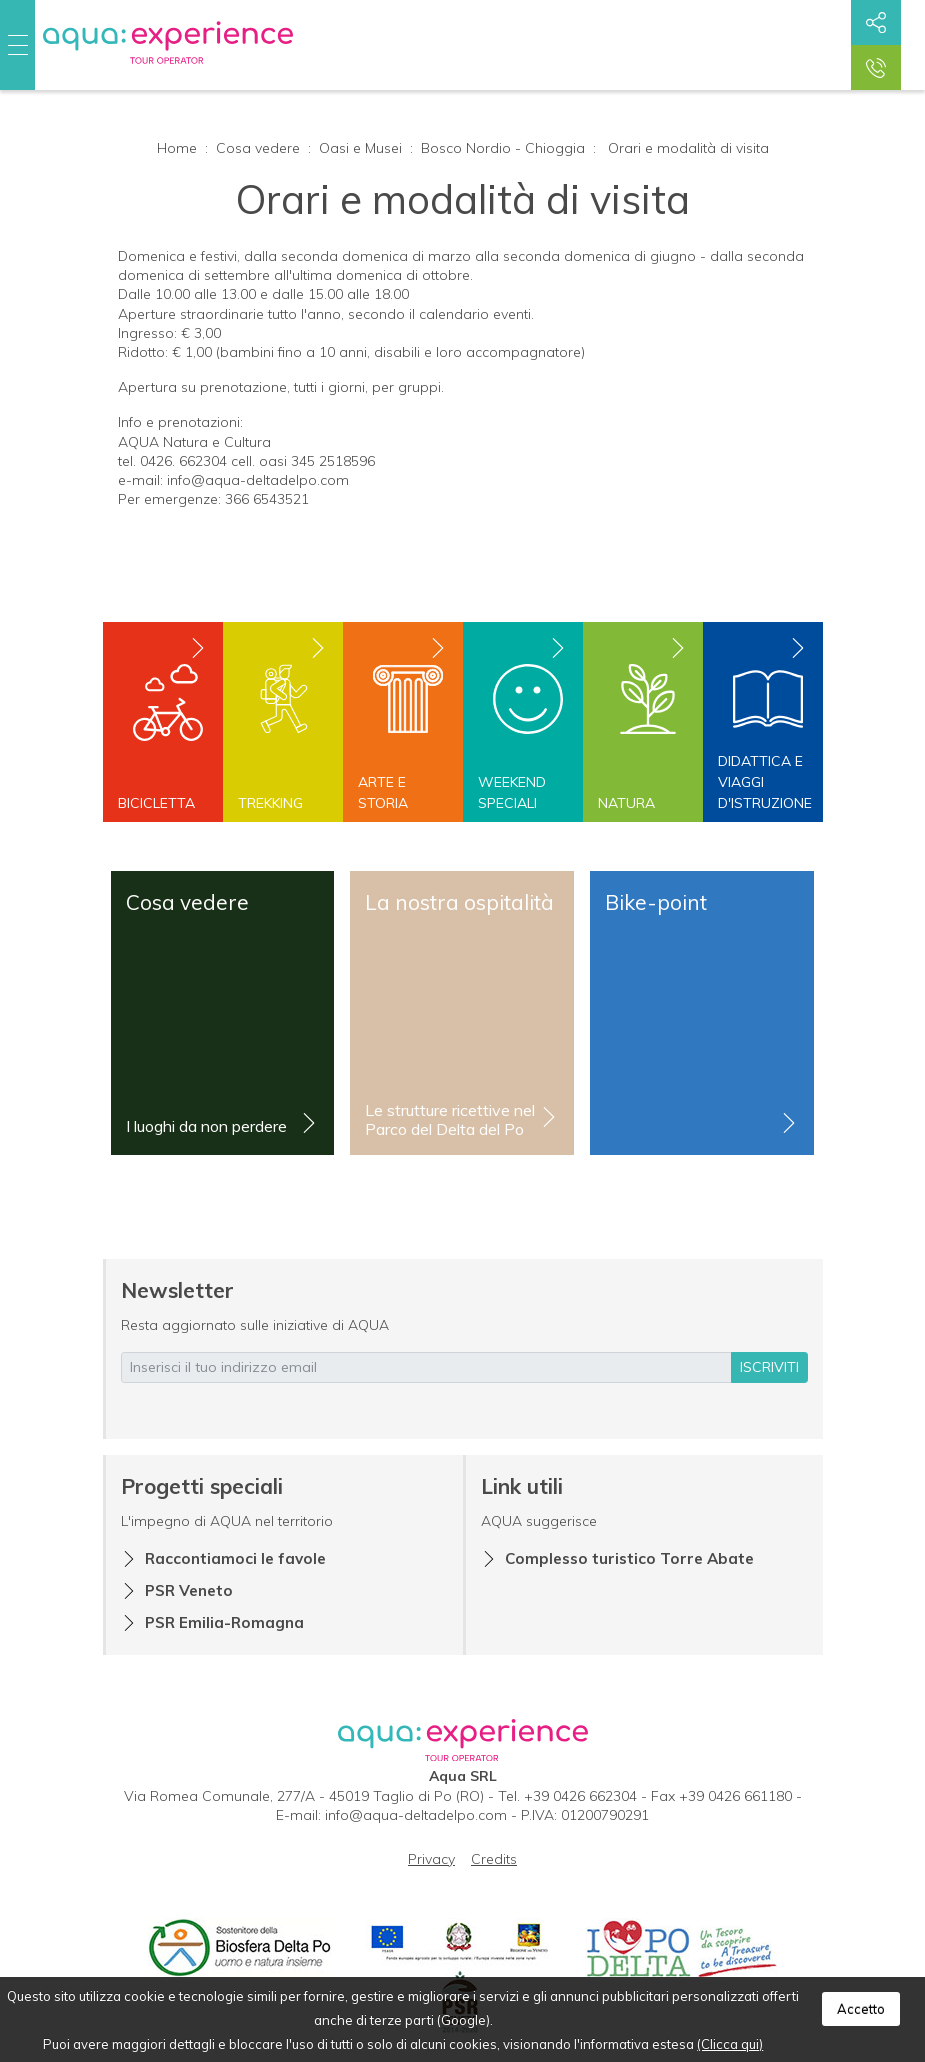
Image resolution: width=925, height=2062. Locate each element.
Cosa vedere (258, 148)
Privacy (431, 1859)
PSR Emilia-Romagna (224, 1622)
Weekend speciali (512, 792)
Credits (494, 1859)
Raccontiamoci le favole (235, 1558)
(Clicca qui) (730, 2044)
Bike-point (656, 902)
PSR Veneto (189, 1590)
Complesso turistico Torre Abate (629, 1558)
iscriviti (769, 1367)
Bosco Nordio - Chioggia (503, 148)
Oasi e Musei (360, 148)
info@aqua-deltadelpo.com (416, 1815)
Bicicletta (156, 803)
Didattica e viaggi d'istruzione (763, 782)
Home (177, 148)
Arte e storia (383, 792)
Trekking (270, 803)
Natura (626, 803)
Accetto (861, 2009)
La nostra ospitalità (459, 902)
